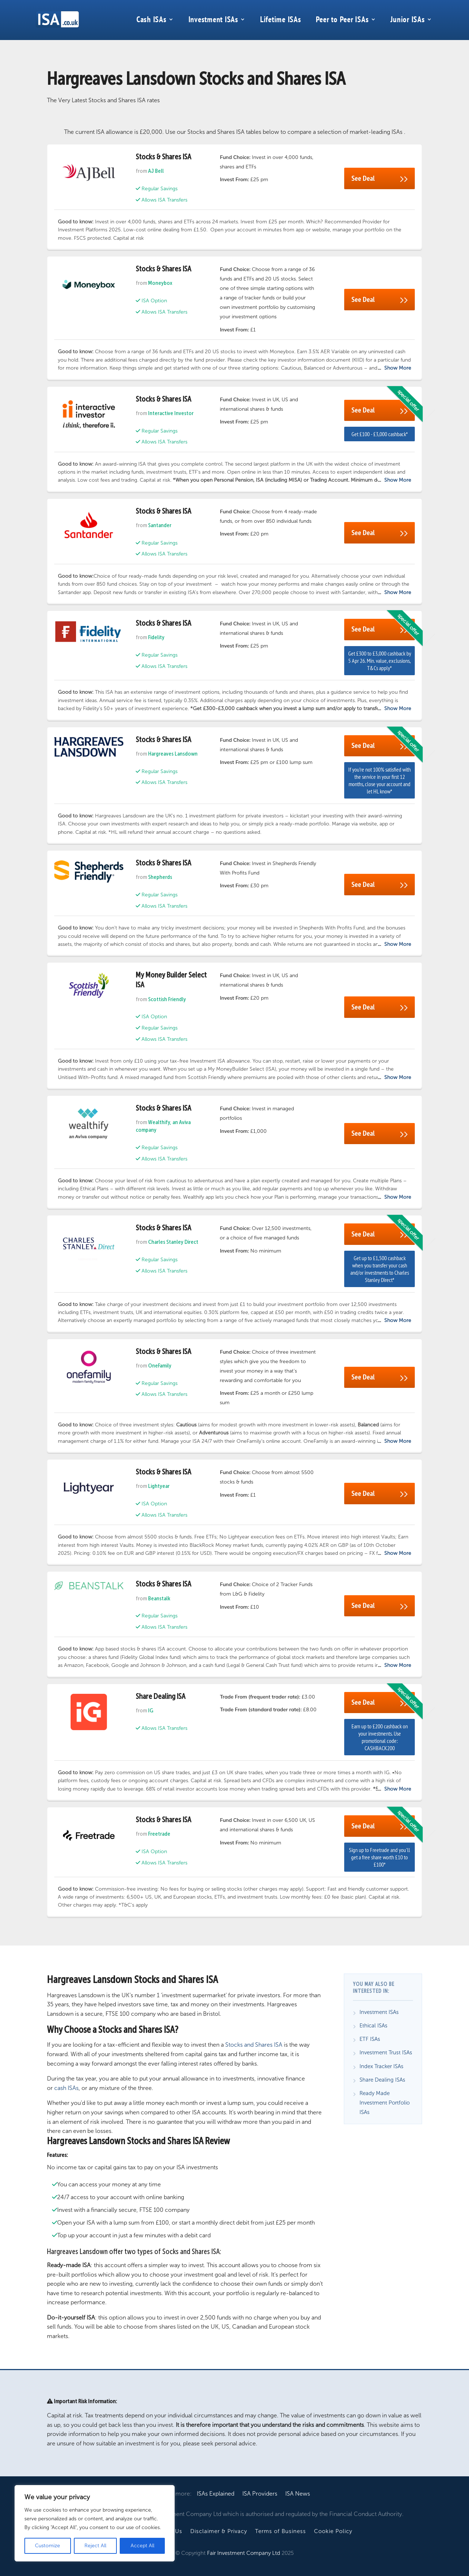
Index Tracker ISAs (381, 2066)
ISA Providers (259, 2494)
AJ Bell (156, 171)
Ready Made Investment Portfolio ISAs (384, 2102)
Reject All (95, 2546)
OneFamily (159, 1366)
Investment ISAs (213, 19)
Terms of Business (280, 2531)
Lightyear (159, 1486)
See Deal (379, 178)
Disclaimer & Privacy (218, 2531)
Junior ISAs (407, 19)
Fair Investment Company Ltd (243, 2553)
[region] (95, 2523)
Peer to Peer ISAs (342, 19)
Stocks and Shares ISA (253, 2044)
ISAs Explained (215, 2494)
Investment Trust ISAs (385, 2052)
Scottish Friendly (167, 1000)
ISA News (297, 2494)
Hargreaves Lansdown (173, 754)
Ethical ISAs (373, 2025)
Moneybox (160, 283)
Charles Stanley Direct (173, 1242)
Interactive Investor (171, 414)
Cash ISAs (151, 19)
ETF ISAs (369, 2039)
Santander (159, 526)
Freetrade (159, 1834)
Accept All (142, 2546)
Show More (397, 368)
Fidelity (156, 638)
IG (150, 1711)
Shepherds (160, 877)
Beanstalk (159, 1599)
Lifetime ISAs (280, 19)
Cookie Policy (333, 2531)
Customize (47, 2546)
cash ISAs (66, 2088)
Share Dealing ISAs (382, 2080)
